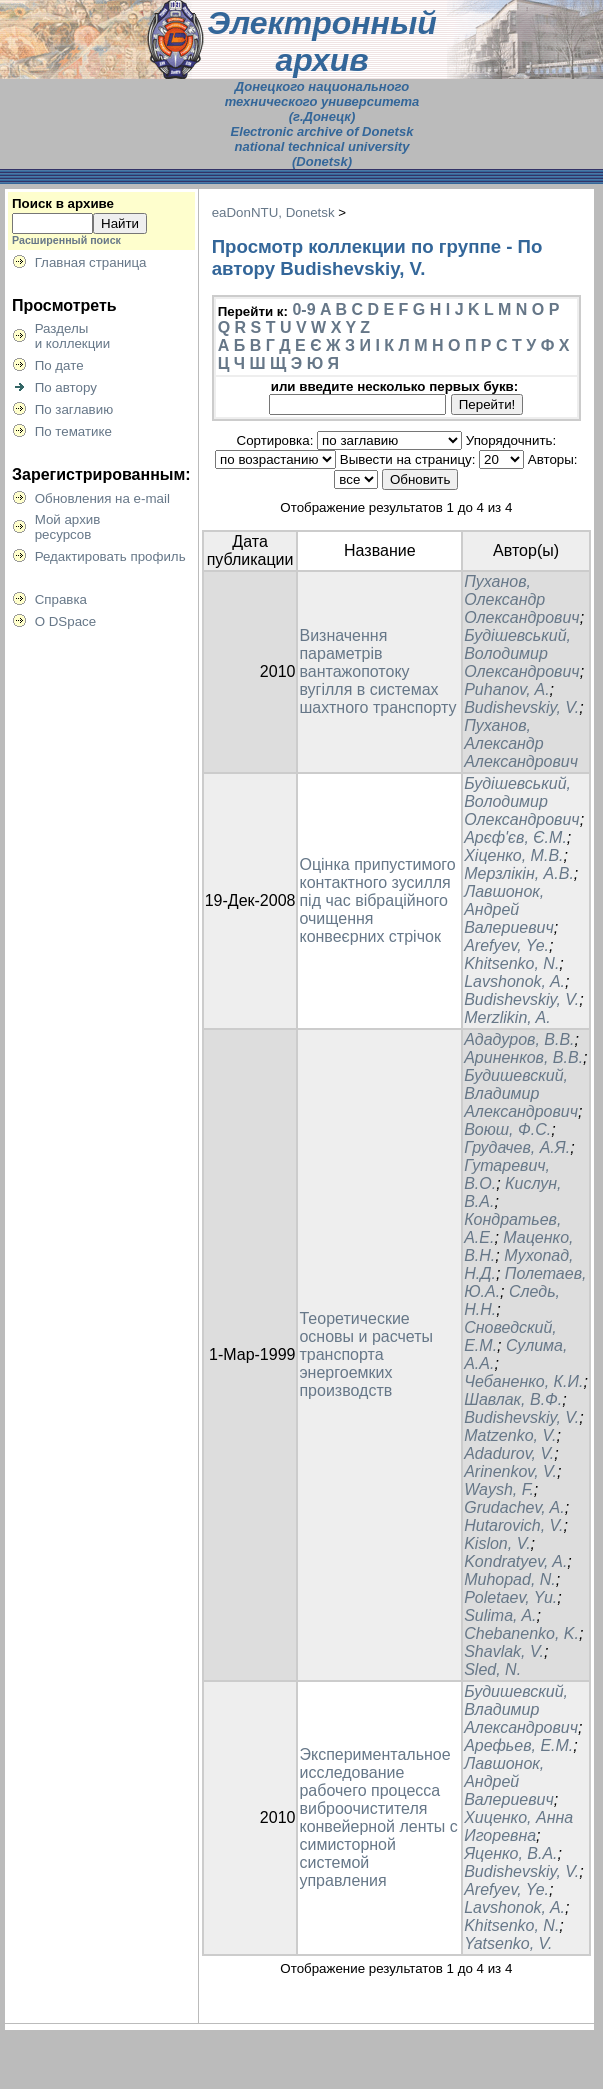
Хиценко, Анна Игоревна (518, 1826)
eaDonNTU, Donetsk (273, 212)
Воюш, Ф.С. (507, 1129)
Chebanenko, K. (521, 1633)
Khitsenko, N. (511, 963)
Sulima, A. (500, 1615)
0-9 (303, 309)
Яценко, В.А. (510, 1853)
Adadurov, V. (509, 1453)
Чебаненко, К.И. (523, 1381)
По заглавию (74, 409)
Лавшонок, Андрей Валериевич (509, 909)
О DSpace (66, 621)
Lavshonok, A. (514, 981)
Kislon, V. (497, 1543)
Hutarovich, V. (513, 1525)
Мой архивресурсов (68, 527)
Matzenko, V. (510, 1435)
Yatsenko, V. (508, 1943)
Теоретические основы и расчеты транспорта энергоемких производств (366, 1354)
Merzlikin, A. (507, 1017)
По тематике (73, 431)
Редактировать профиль (110, 556)
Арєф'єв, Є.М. (515, 837)
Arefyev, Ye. (506, 945)
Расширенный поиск (66, 240)
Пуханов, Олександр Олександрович (521, 599)
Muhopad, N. (510, 1579)
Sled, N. (492, 1669)
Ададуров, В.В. (519, 1039)
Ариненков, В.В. (523, 1057)
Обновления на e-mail (102, 498)
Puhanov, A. (506, 689)
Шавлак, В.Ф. (513, 1399)
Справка (61, 599)
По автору (66, 387)
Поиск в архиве (63, 203)
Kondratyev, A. (515, 1561)
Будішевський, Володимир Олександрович (521, 653)
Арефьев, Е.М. (518, 1745)
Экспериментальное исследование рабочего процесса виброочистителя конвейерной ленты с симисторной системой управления (378, 1817)
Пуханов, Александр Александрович (521, 743)
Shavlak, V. (504, 1651)
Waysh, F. (499, 1489)
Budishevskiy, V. (521, 707)
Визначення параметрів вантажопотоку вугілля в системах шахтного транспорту (377, 671)
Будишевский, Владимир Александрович (521, 1093)
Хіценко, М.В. (513, 855)
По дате (59, 365)
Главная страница (91, 262)
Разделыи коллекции (73, 336)
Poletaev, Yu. (510, 1597)
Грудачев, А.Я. (517, 1147)
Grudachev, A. (514, 1507)
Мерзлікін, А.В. (519, 873)
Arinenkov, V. (510, 1471)
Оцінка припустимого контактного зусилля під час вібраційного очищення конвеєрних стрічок (377, 900)
